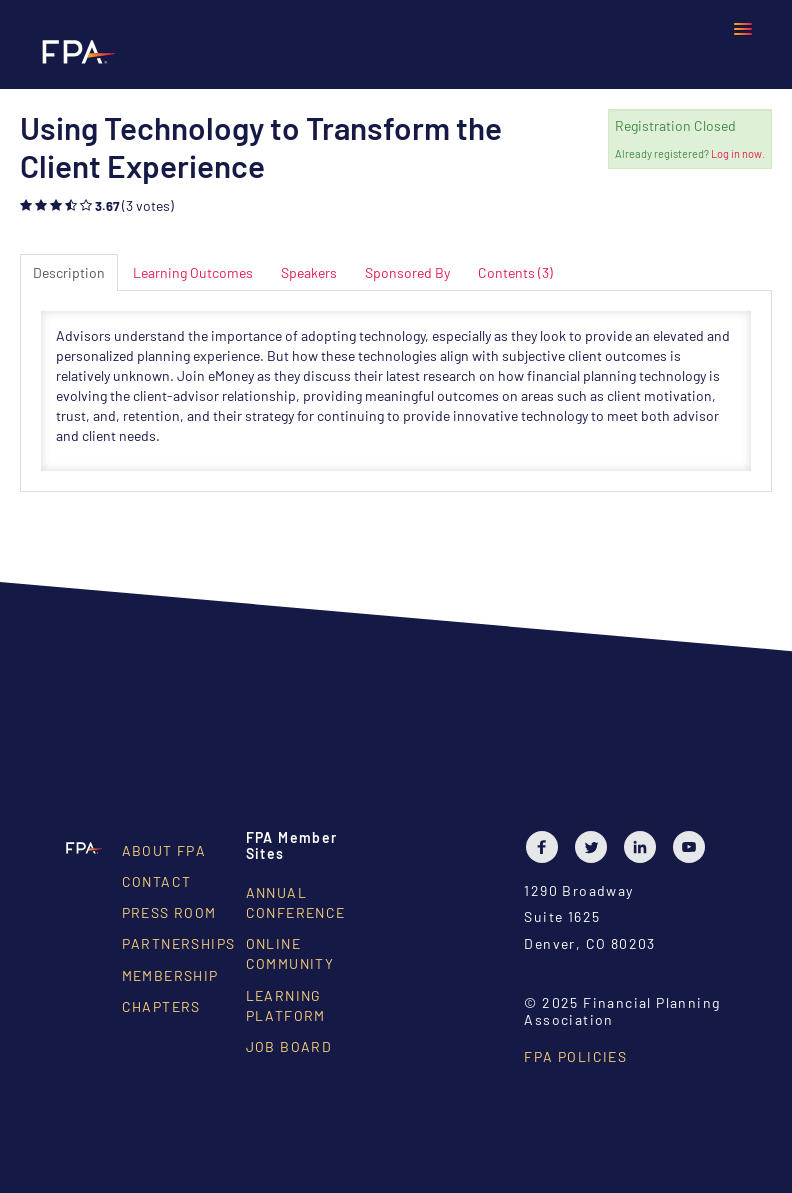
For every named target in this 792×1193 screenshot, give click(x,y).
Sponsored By (407, 272)
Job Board (289, 1046)
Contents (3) (515, 272)
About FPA (164, 850)
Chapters (161, 1006)
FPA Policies (575, 1056)
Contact (157, 881)
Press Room (169, 912)
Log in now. (738, 153)
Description (69, 272)
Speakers (309, 272)
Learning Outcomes (193, 272)
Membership (170, 975)
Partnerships (179, 943)
